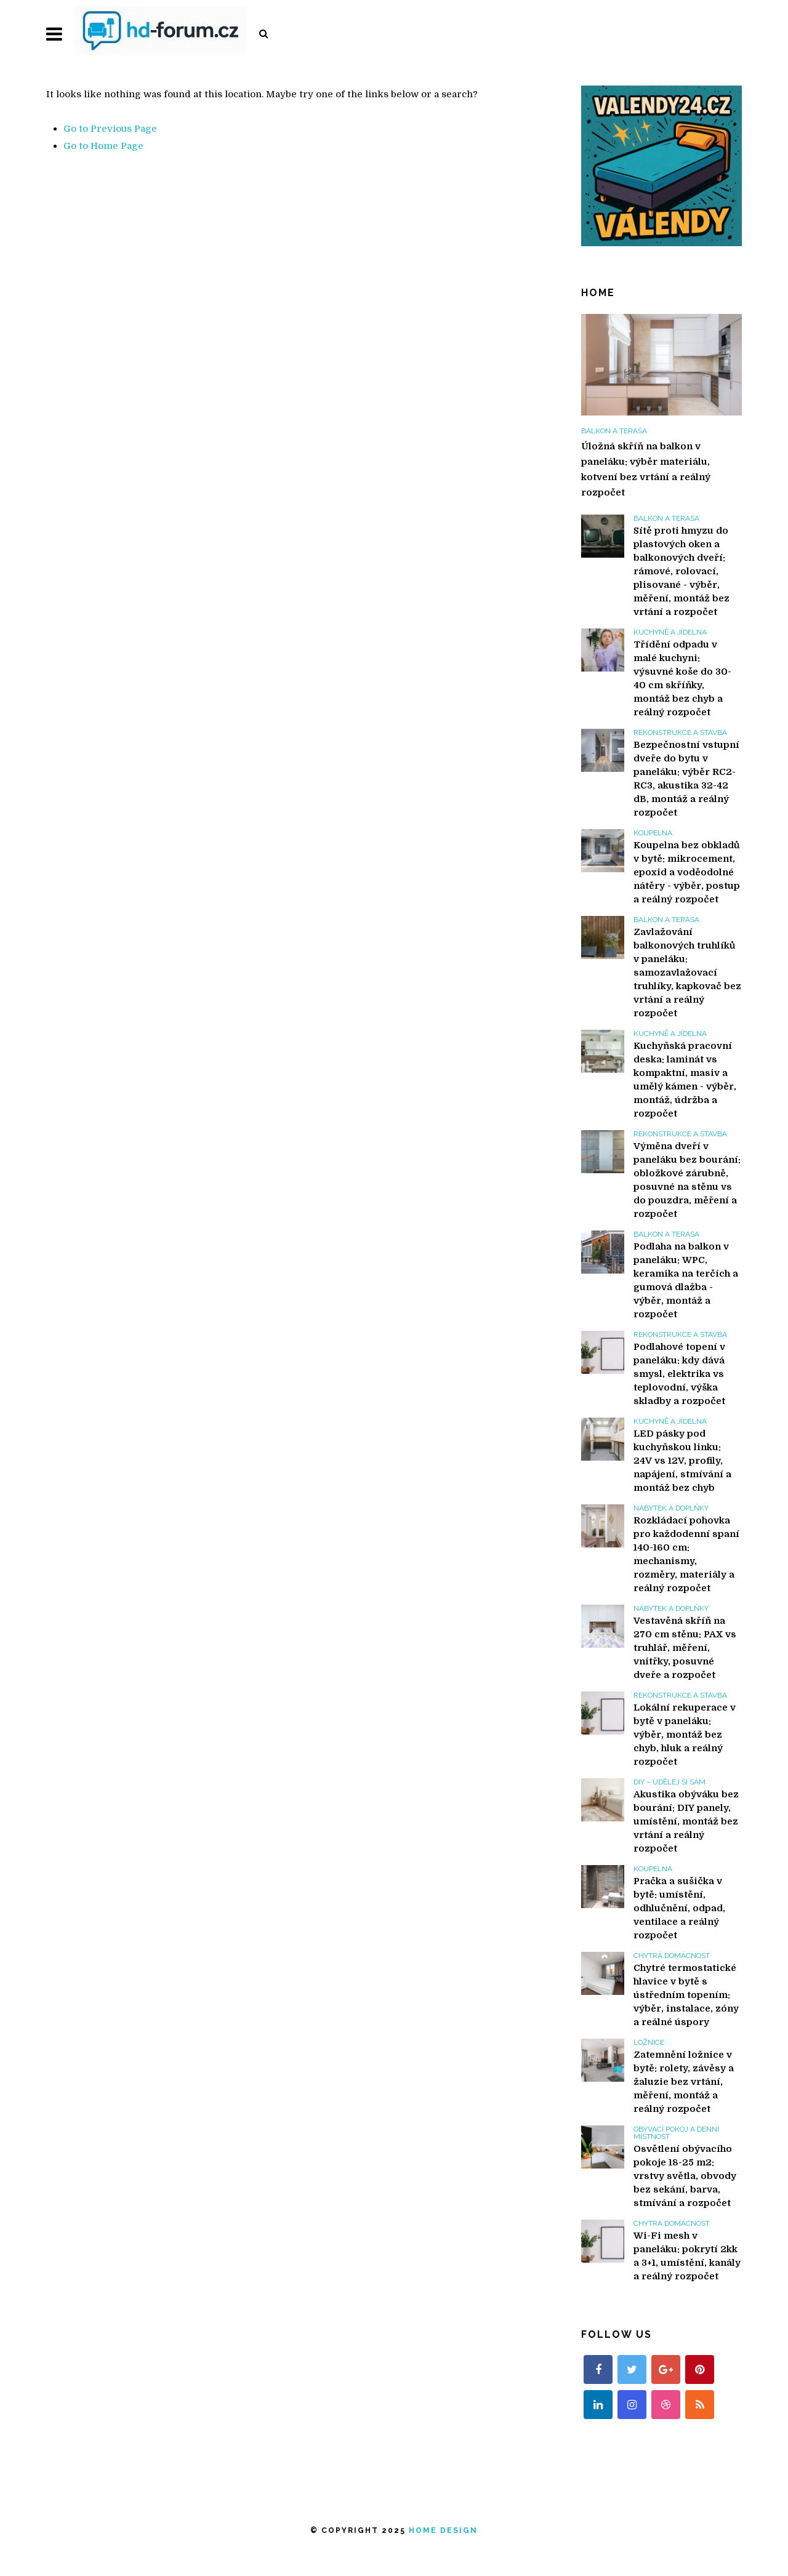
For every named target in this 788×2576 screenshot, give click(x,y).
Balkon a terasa (614, 431)
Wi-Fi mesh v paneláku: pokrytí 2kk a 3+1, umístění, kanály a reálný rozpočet (687, 2256)
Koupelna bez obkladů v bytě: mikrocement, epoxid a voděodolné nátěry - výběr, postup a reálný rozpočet (686, 872)
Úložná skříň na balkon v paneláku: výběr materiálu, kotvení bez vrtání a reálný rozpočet (645, 469)
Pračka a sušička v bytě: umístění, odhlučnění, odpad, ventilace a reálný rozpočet (679, 1908)
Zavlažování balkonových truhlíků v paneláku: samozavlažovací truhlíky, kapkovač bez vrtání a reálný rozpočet (687, 972)
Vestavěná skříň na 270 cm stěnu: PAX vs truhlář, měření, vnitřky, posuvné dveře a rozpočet (684, 1647)
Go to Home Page (103, 145)
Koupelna (652, 833)
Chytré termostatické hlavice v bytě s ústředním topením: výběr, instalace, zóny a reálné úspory (686, 1995)
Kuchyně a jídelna (670, 632)
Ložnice (648, 2042)
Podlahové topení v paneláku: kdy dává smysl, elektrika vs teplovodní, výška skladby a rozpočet (679, 1373)
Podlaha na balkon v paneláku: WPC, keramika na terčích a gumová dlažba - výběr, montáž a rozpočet (685, 1280)
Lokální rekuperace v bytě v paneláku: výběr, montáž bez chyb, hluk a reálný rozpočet (684, 1734)
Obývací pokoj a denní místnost (676, 2133)
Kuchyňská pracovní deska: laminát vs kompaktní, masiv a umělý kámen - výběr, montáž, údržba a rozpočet (684, 1079)
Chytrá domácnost (671, 1955)
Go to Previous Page (110, 128)
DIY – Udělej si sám (669, 1782)
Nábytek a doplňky (671, 1508)
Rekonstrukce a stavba (680, 732)
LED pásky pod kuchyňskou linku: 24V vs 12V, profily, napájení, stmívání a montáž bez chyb (682, 1460)
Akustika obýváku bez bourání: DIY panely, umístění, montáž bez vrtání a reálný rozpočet (686, 1821)
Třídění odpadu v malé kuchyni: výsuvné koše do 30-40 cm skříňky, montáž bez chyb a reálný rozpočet (682, 678)
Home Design (443, 2530)
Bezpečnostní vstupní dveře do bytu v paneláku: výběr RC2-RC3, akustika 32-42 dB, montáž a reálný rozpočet (686, 778)
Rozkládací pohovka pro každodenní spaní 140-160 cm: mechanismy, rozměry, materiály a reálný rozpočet (686, 1554)
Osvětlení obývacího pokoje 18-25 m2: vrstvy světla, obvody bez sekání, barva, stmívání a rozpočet (684, 2176)
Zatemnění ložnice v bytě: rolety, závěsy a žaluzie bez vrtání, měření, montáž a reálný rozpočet (683, 2081)
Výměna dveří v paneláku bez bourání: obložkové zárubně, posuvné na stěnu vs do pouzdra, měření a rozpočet (687, 1180)
